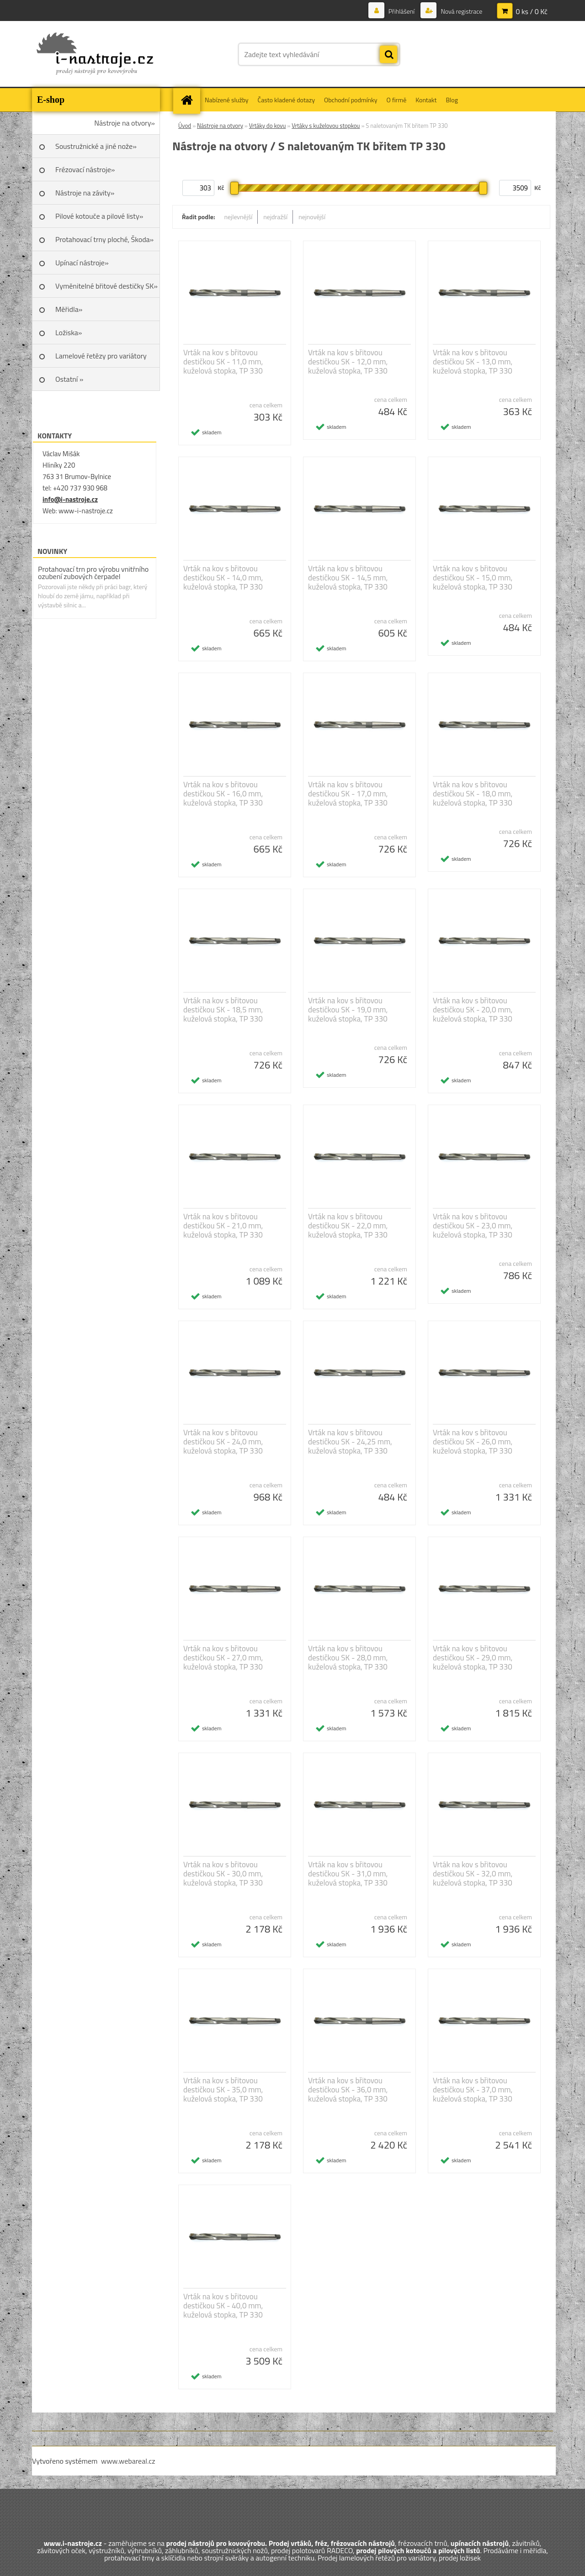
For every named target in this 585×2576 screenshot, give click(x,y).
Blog (451, 100)
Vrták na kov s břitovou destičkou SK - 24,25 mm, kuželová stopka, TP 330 (350, 1441)
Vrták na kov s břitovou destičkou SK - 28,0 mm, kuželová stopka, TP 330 (348, 1657)
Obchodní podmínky (351, 100)
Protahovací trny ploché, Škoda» (104, 239)
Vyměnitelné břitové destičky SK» (106, 285)
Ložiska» (68, 332)
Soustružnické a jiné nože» (96, 146)
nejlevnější (238, 216)
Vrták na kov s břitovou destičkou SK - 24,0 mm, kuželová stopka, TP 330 (223, 1441)
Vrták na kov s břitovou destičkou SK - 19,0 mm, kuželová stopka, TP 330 (348, 1009)
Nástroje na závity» (84, 192)
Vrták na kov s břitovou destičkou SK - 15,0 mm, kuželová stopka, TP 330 (472, 577)
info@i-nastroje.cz (70, 499)
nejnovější (311, 216)
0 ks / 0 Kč (532, 11)
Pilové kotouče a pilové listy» (99, 216)
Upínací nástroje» (82, 262)
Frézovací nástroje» (85, 169)
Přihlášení (401, 11)
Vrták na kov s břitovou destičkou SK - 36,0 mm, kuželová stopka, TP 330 (348, 2089)
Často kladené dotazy (286, 100)
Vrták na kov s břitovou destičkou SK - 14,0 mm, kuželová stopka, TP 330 (223, 577)
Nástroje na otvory (220, 125)
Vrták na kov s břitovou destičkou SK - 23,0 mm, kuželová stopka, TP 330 (472, 1225)
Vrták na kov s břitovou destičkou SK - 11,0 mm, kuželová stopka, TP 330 (223, 361)
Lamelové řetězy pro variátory (101, 355)
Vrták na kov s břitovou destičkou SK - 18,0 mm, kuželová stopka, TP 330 (472, 793)
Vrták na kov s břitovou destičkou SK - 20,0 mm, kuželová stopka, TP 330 (472, 1009)
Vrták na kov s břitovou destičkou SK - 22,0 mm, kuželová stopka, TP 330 (348, 1225)
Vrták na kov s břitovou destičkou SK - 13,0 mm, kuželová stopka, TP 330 (472, 361)
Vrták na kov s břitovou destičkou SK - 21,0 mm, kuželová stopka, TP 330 (223, 1225)
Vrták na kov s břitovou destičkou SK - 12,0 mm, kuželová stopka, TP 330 (348, 361)
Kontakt (425, 100)
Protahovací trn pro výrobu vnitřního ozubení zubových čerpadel (93, 573)
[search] (388, 54)
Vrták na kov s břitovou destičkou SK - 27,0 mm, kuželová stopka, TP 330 (223, 1657)
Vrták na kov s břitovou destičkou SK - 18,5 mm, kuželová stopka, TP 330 (223, 1009)
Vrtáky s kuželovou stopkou (326, 125)
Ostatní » (69, 379)
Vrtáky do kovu (267, 125)
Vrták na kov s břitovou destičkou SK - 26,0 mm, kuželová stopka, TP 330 (472, 1441)
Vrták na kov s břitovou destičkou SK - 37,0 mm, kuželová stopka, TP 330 (472, 2089)
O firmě (397, 100)
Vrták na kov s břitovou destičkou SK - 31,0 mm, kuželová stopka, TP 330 (348, 1873)
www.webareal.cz (128, 2460)
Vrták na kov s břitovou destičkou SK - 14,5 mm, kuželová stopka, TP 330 (348, 577)
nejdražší (275, 216)
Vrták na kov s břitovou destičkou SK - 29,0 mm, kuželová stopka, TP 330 (472, 1657)
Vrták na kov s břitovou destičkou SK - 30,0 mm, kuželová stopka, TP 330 (223, 1873)
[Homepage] (189, 99)
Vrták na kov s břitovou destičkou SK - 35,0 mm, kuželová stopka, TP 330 (223, 2089)
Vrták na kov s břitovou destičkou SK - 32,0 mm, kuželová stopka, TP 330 (472, 1873)
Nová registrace (460, 11)
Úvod (184, 125)
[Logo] (95, 54)
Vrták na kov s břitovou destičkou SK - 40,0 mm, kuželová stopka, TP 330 (223, 2305)
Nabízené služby (227, 100)
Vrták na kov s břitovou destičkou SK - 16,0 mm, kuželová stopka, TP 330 (223, 793)
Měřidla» (68, 309)
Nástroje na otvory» (124, 122)
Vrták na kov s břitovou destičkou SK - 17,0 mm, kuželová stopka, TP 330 (348, 793)
